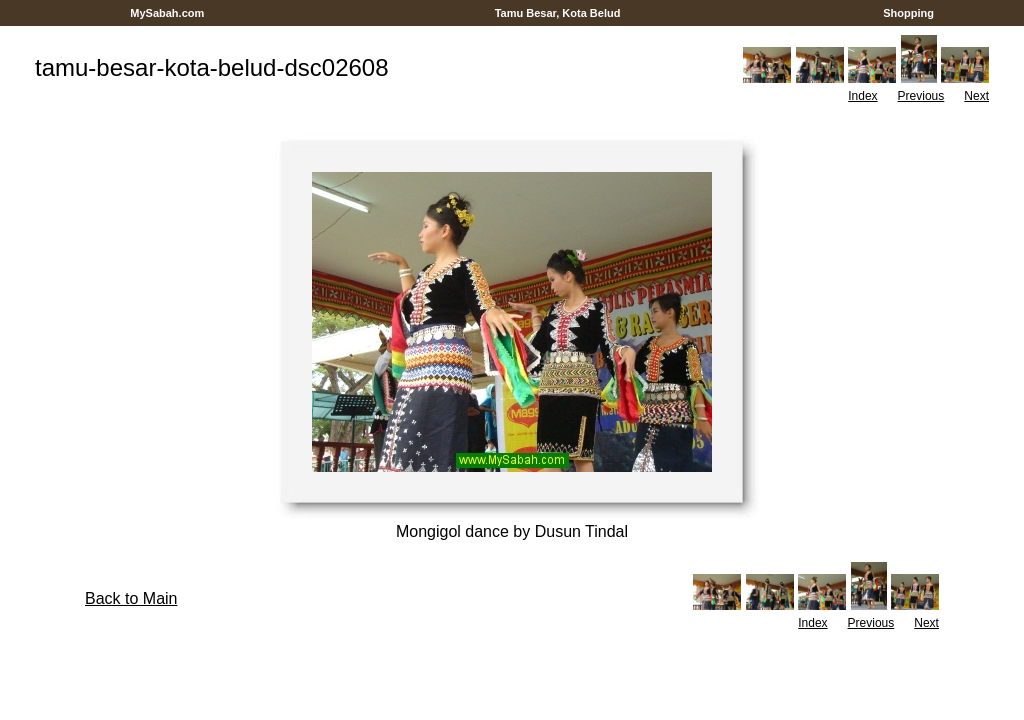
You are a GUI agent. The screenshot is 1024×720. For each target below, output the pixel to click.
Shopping (908, 13)
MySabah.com (167, 13)
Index (862, 96)
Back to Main (131, 598)
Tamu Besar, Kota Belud (558, 13)
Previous (921, 96)
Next (976, 96)
